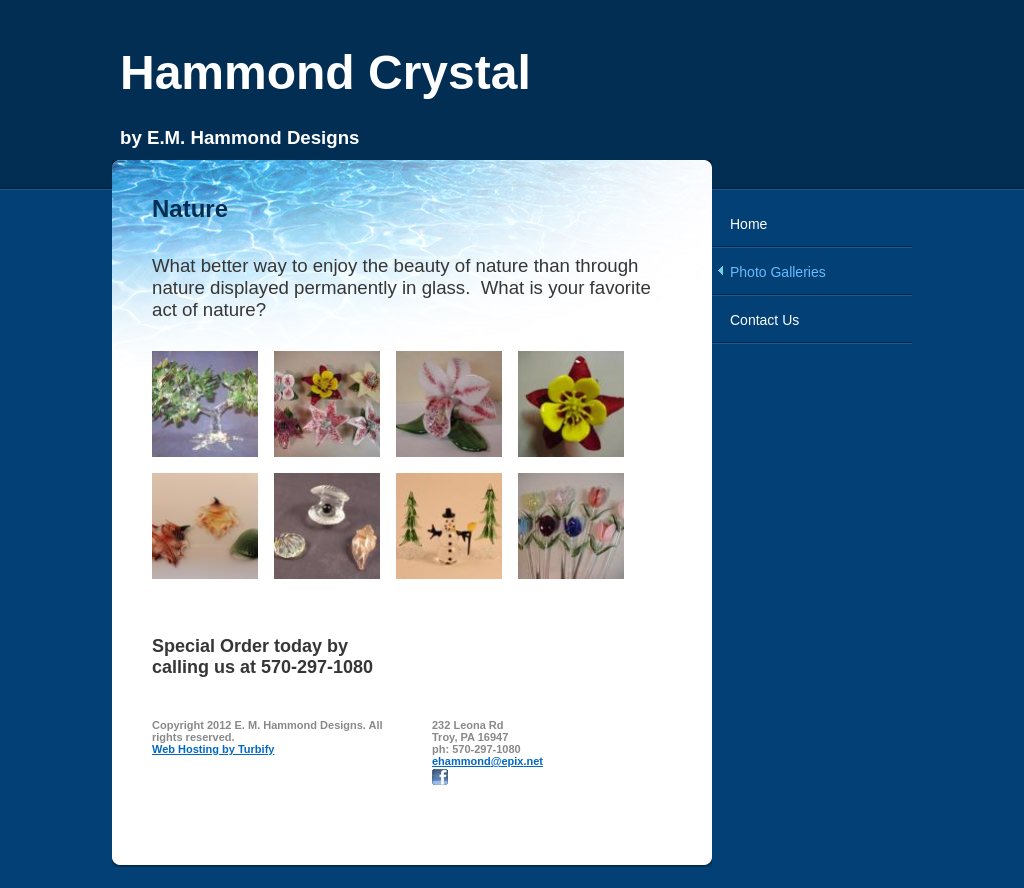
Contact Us (764, 320)
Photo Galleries (778, 272)
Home (748, 224)
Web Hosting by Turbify (213, 749)
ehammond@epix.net (487, 761)
